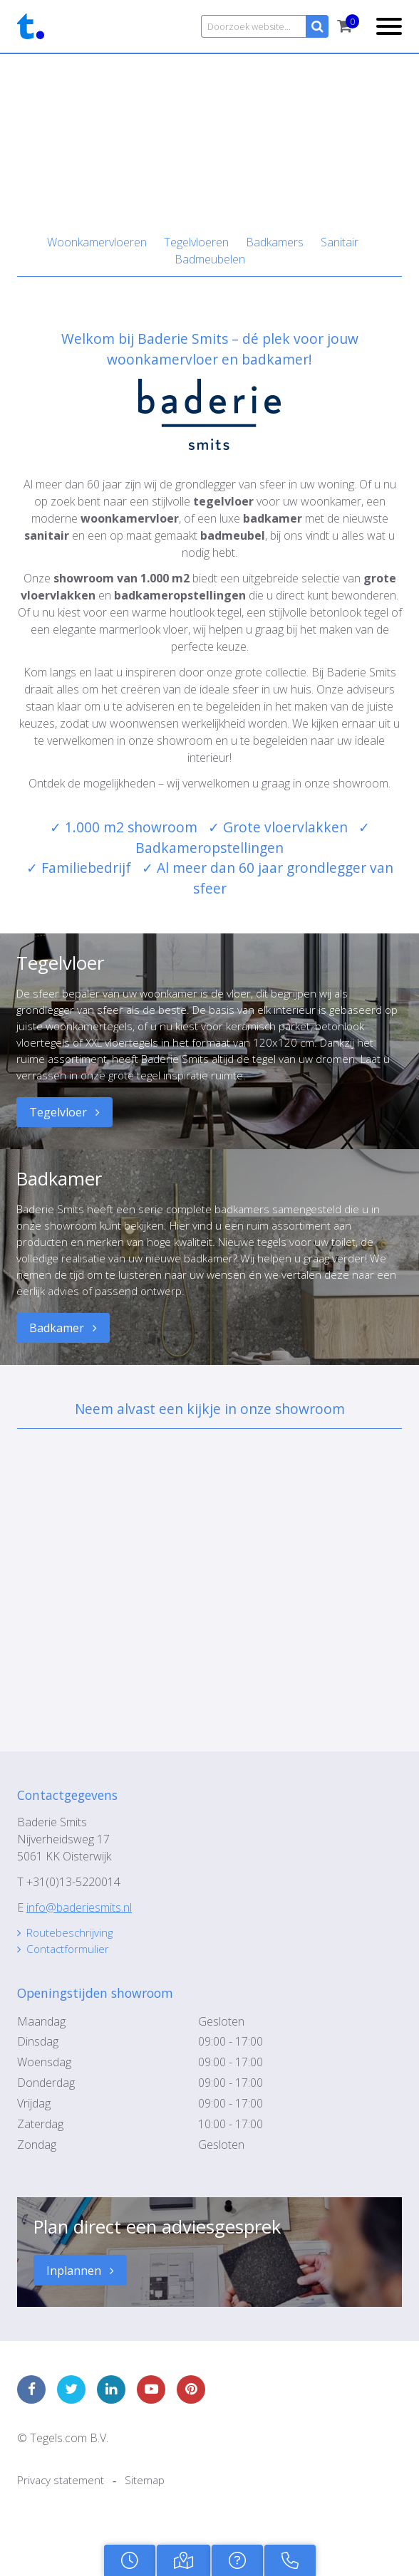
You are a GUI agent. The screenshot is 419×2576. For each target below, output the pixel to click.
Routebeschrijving (71, 1948)
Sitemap (148, 2499)
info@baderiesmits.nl (79, 1922)
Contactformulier (70, 1965)
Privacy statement (62, 2499)
